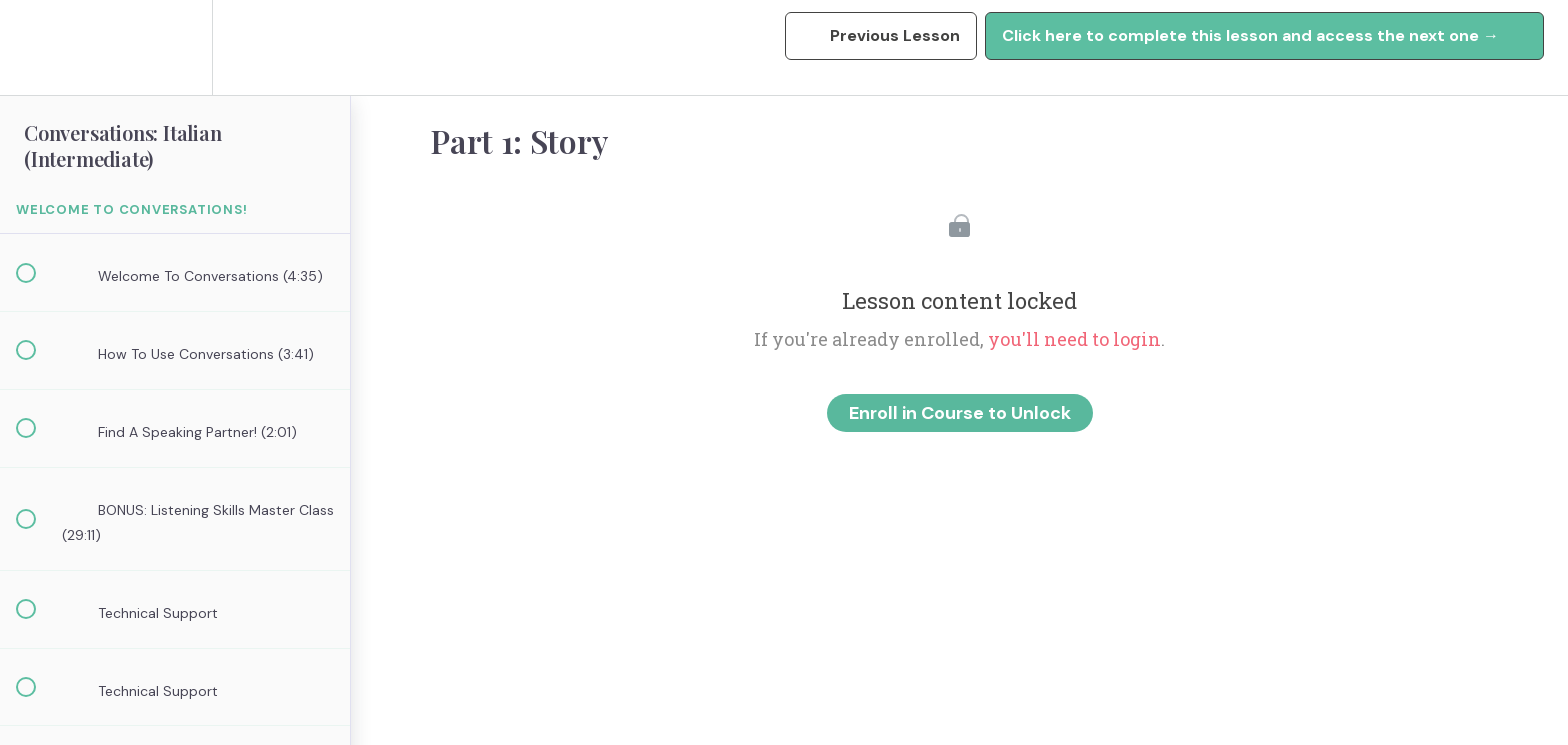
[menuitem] (175, 47)
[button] (37, 47)
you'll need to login (1074, 339)
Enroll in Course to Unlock (960, 413)
